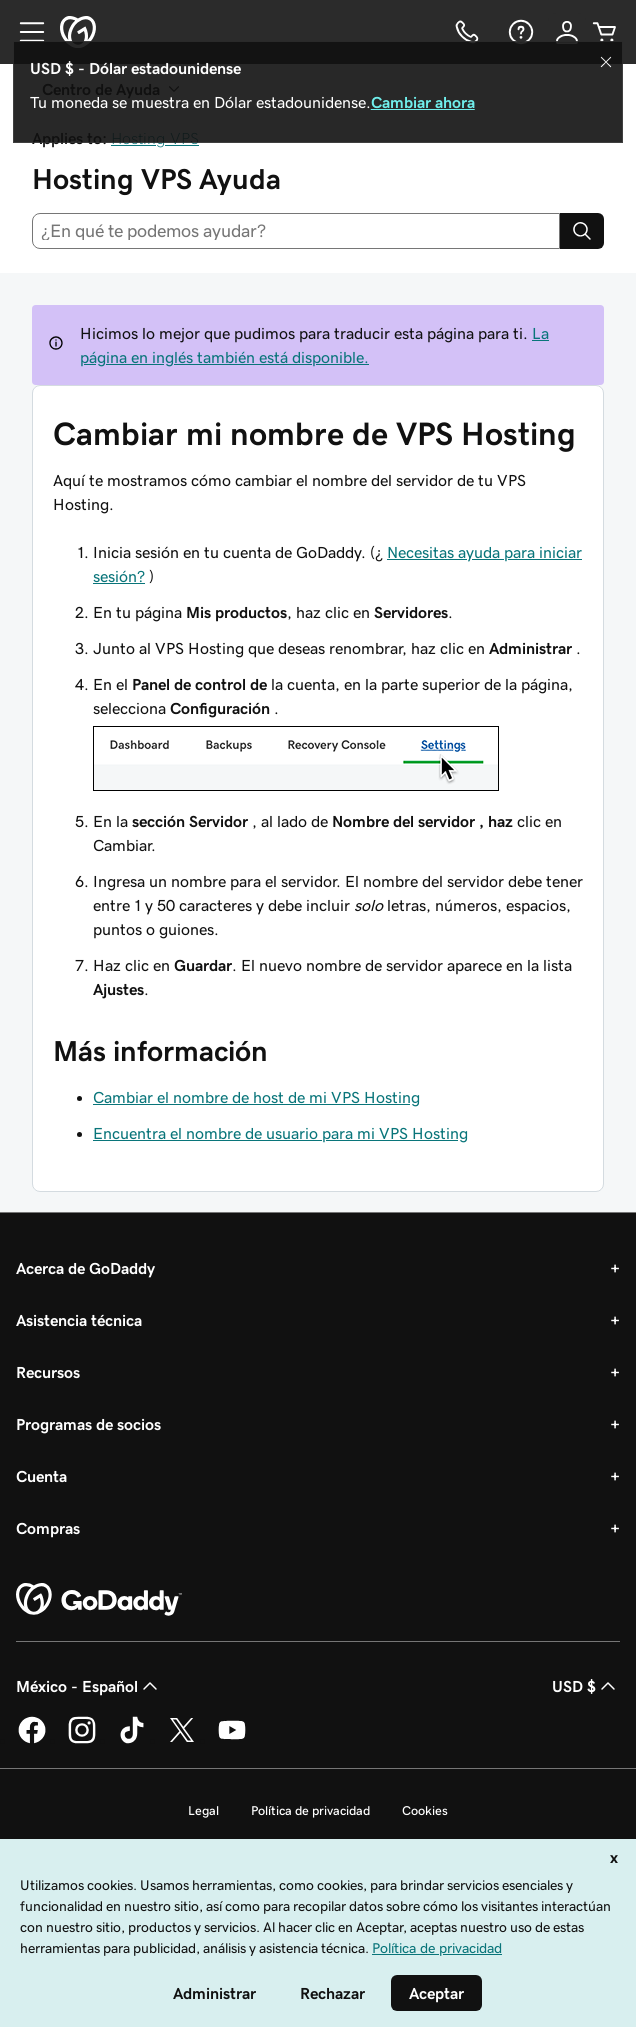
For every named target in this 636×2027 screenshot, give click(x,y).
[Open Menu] (24, 32)
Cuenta (41, 1476)
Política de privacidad (310, 1810)
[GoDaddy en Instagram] (82, 1740)
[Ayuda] (519, 32)
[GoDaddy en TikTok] (132, 1740)
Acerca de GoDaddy (85, 1268)
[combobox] (296, 231)
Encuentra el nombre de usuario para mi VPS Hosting (280, 1133)
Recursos (48, 1372)
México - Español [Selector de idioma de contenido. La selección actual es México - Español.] (89, 1686)
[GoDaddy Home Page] (99, 1600)
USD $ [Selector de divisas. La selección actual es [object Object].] (586, 1686)
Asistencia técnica (79, 1320)
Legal (203, 1810)
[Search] (582, 231)
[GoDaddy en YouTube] (232, 1740)
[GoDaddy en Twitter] (182, 1740)
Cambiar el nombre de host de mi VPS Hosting (256, 1097)
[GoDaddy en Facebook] (32, 1740)
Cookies (425, 1810)
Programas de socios (88, 1424)
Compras (48, 1528)
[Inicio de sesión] (567, 32)
